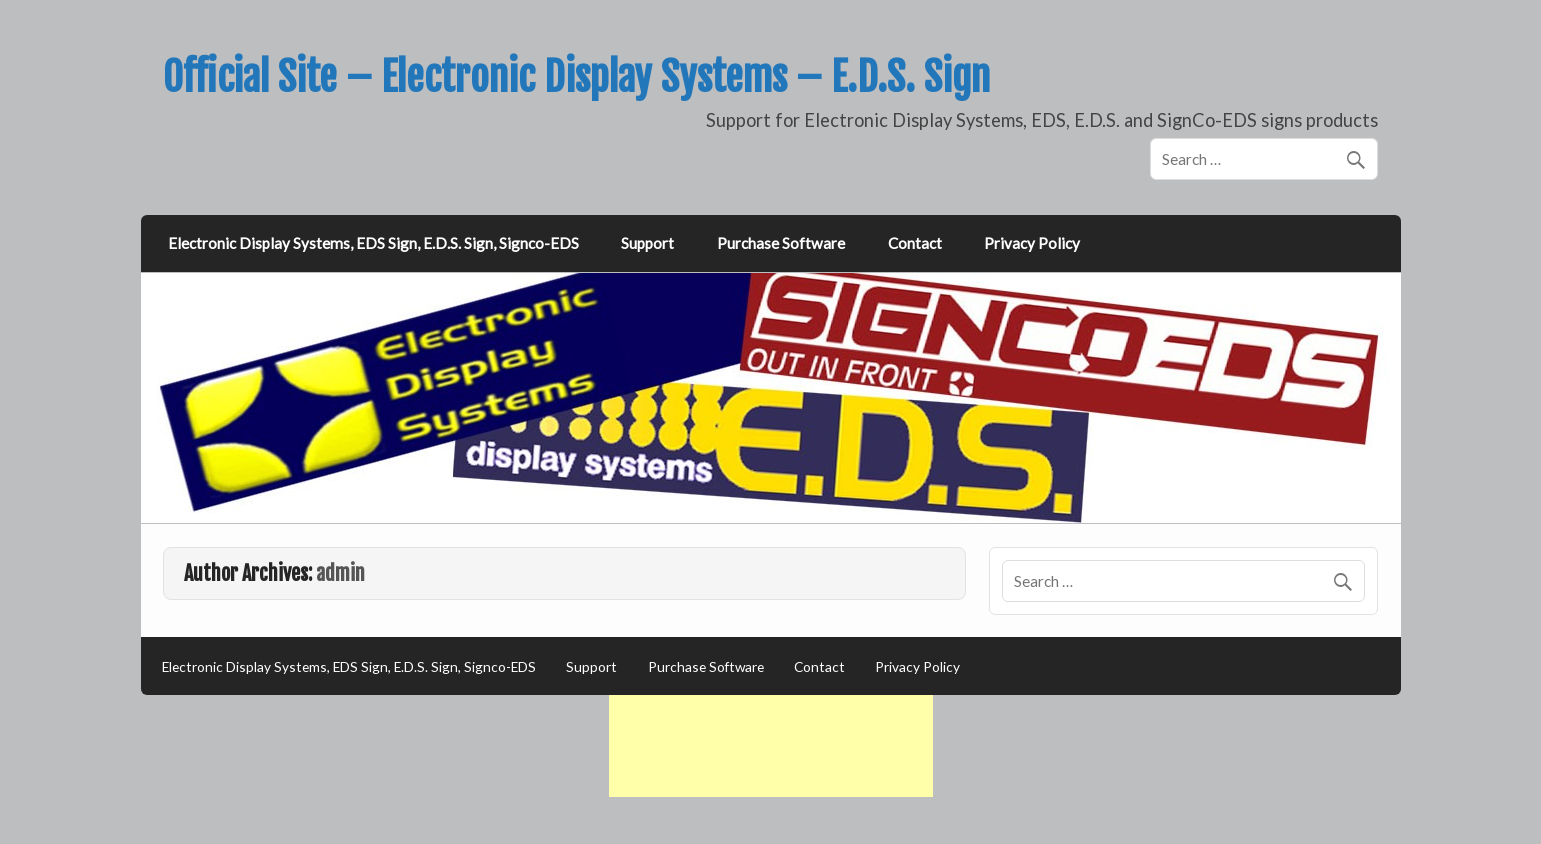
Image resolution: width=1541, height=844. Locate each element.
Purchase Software (781, 243)
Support (647, 243)
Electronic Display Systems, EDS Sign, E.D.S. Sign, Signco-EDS (373, 243)
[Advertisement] (771, 746)
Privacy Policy (1032, 243)
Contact (915, 243)
